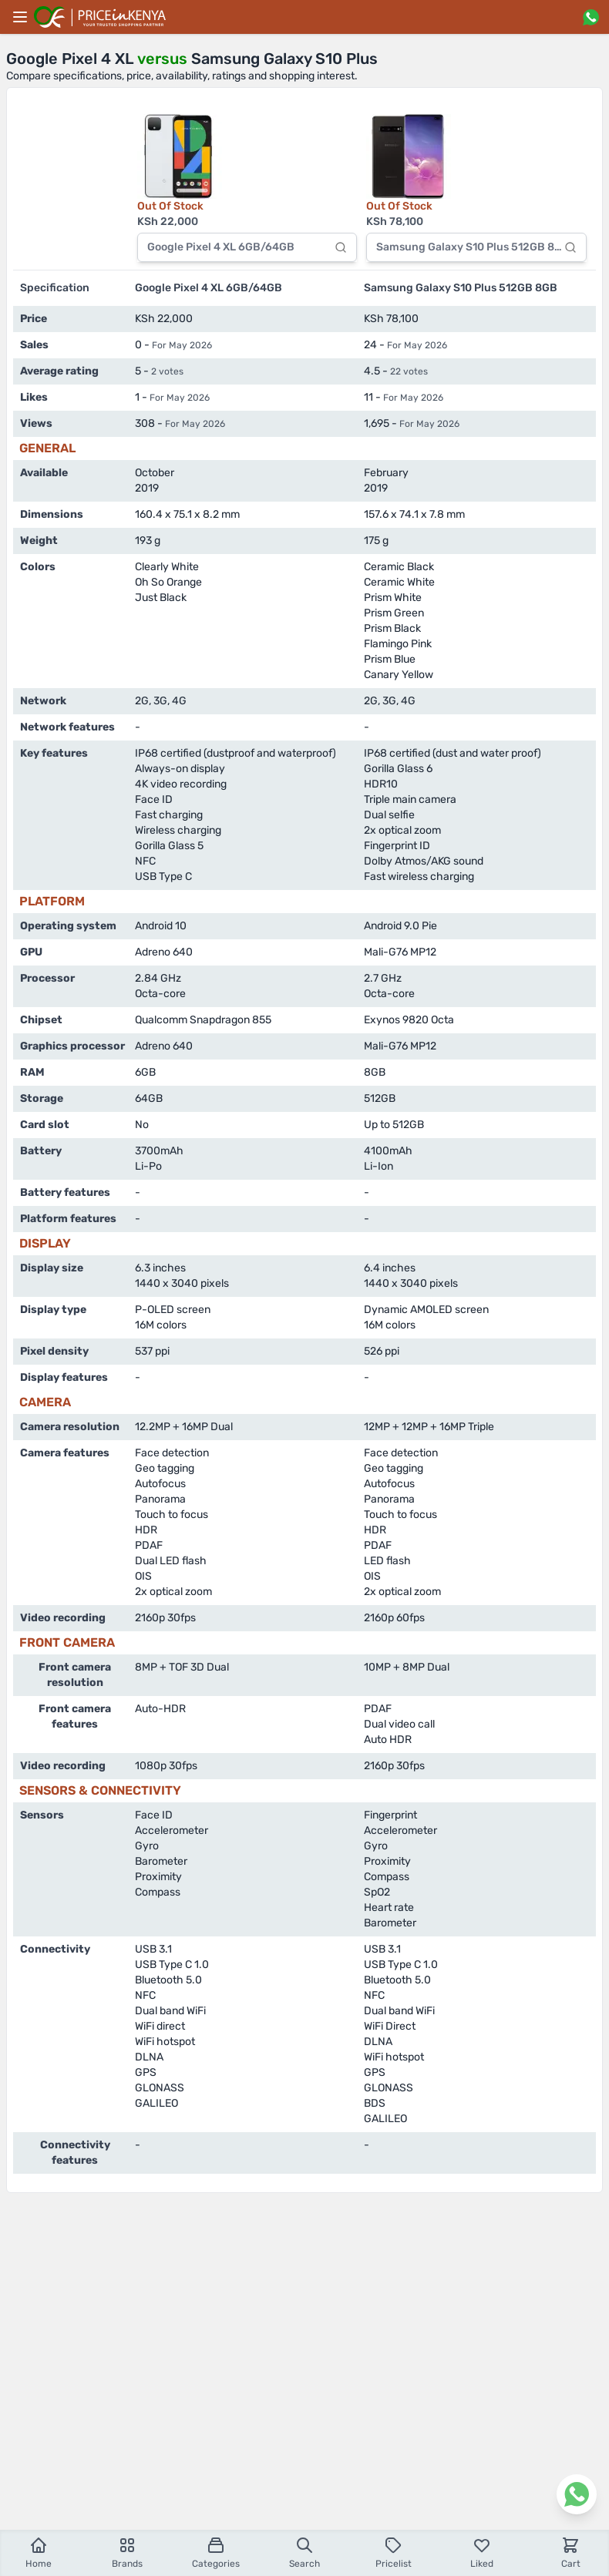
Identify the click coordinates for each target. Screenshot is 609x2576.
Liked (481, 2552)
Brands (127, 2552)
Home (38, 2552)
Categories (216, 2552)
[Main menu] (20, 17)
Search (304, 2552)
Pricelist (393, 2552)
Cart (570, 2552)
